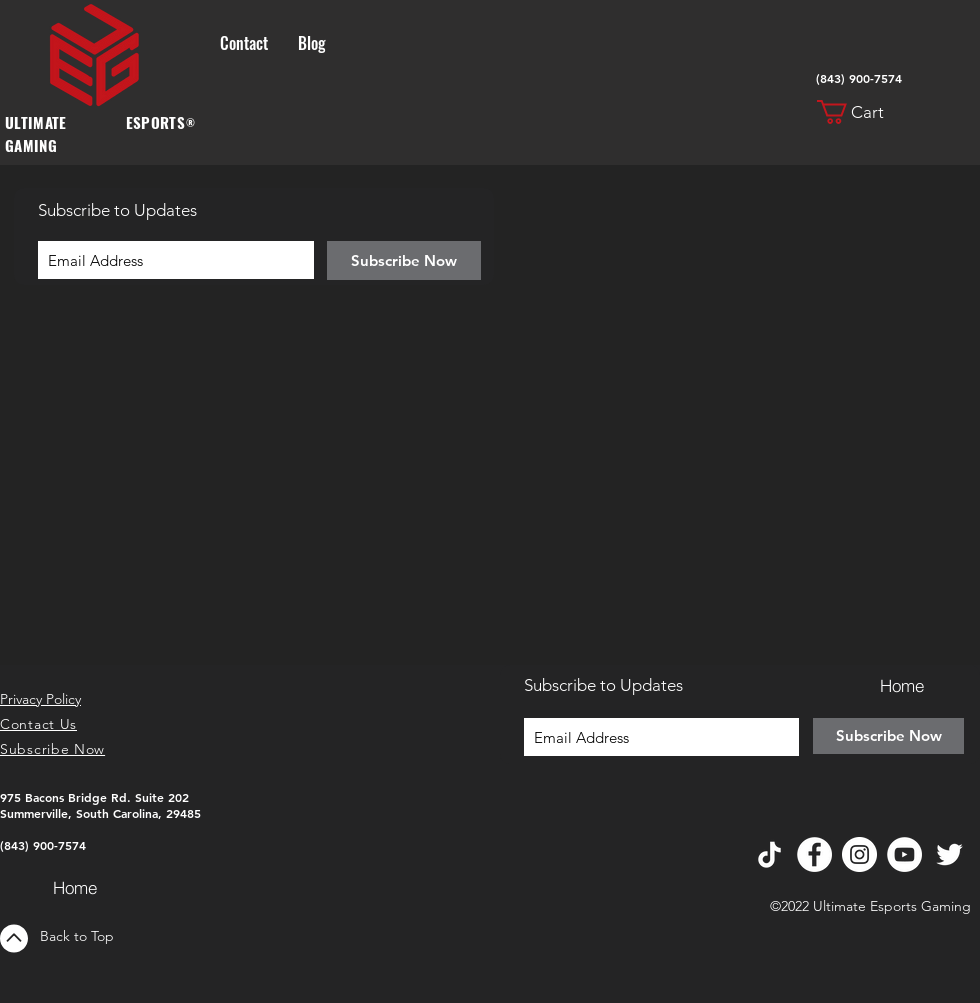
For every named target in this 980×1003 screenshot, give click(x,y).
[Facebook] (814, 854)
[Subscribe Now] (404, 260)
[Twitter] (949, 854)
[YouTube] (904, 854)
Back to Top (77, 936)
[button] (862, 112)
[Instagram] (859, 854)
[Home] (75, 887)
